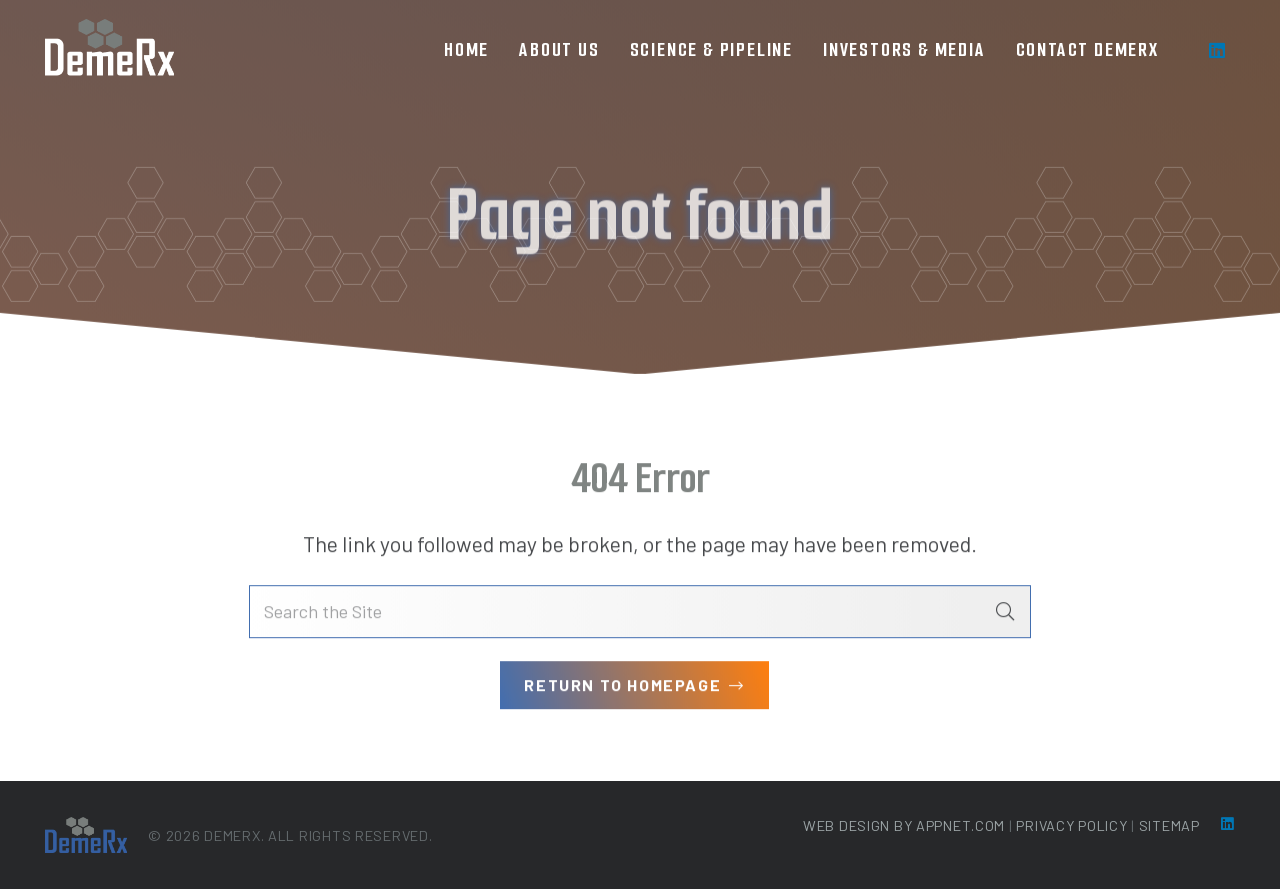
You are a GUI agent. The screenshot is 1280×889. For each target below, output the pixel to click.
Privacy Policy (1071, 825)
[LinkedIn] (1217, 50)
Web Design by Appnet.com (904, 825)
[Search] (1005, 614)
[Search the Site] (640, 614)
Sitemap (1169, 825)
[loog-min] (109, 50)
